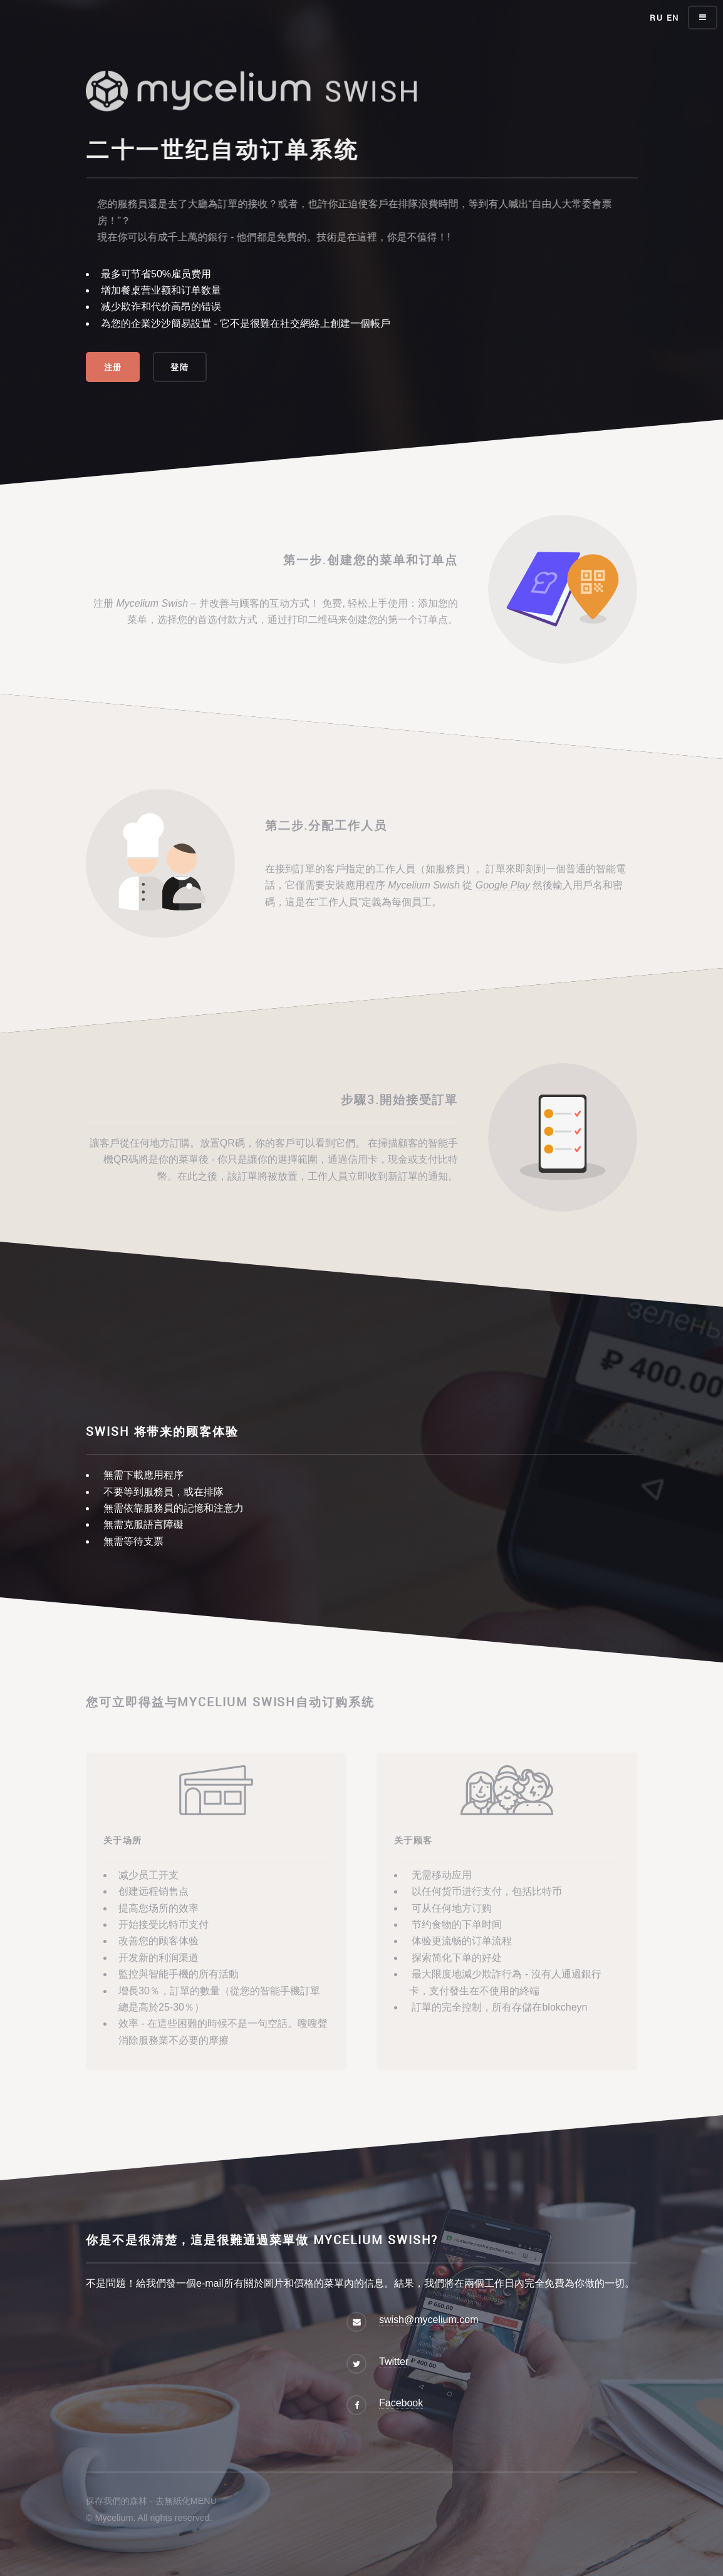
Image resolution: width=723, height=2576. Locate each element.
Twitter (393, 2361)
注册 (113, 367)
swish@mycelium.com (428, 2319)
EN (673, 17)
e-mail (210, 2283)
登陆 (179, 367)
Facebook (401, 2403)
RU (656, 17)
